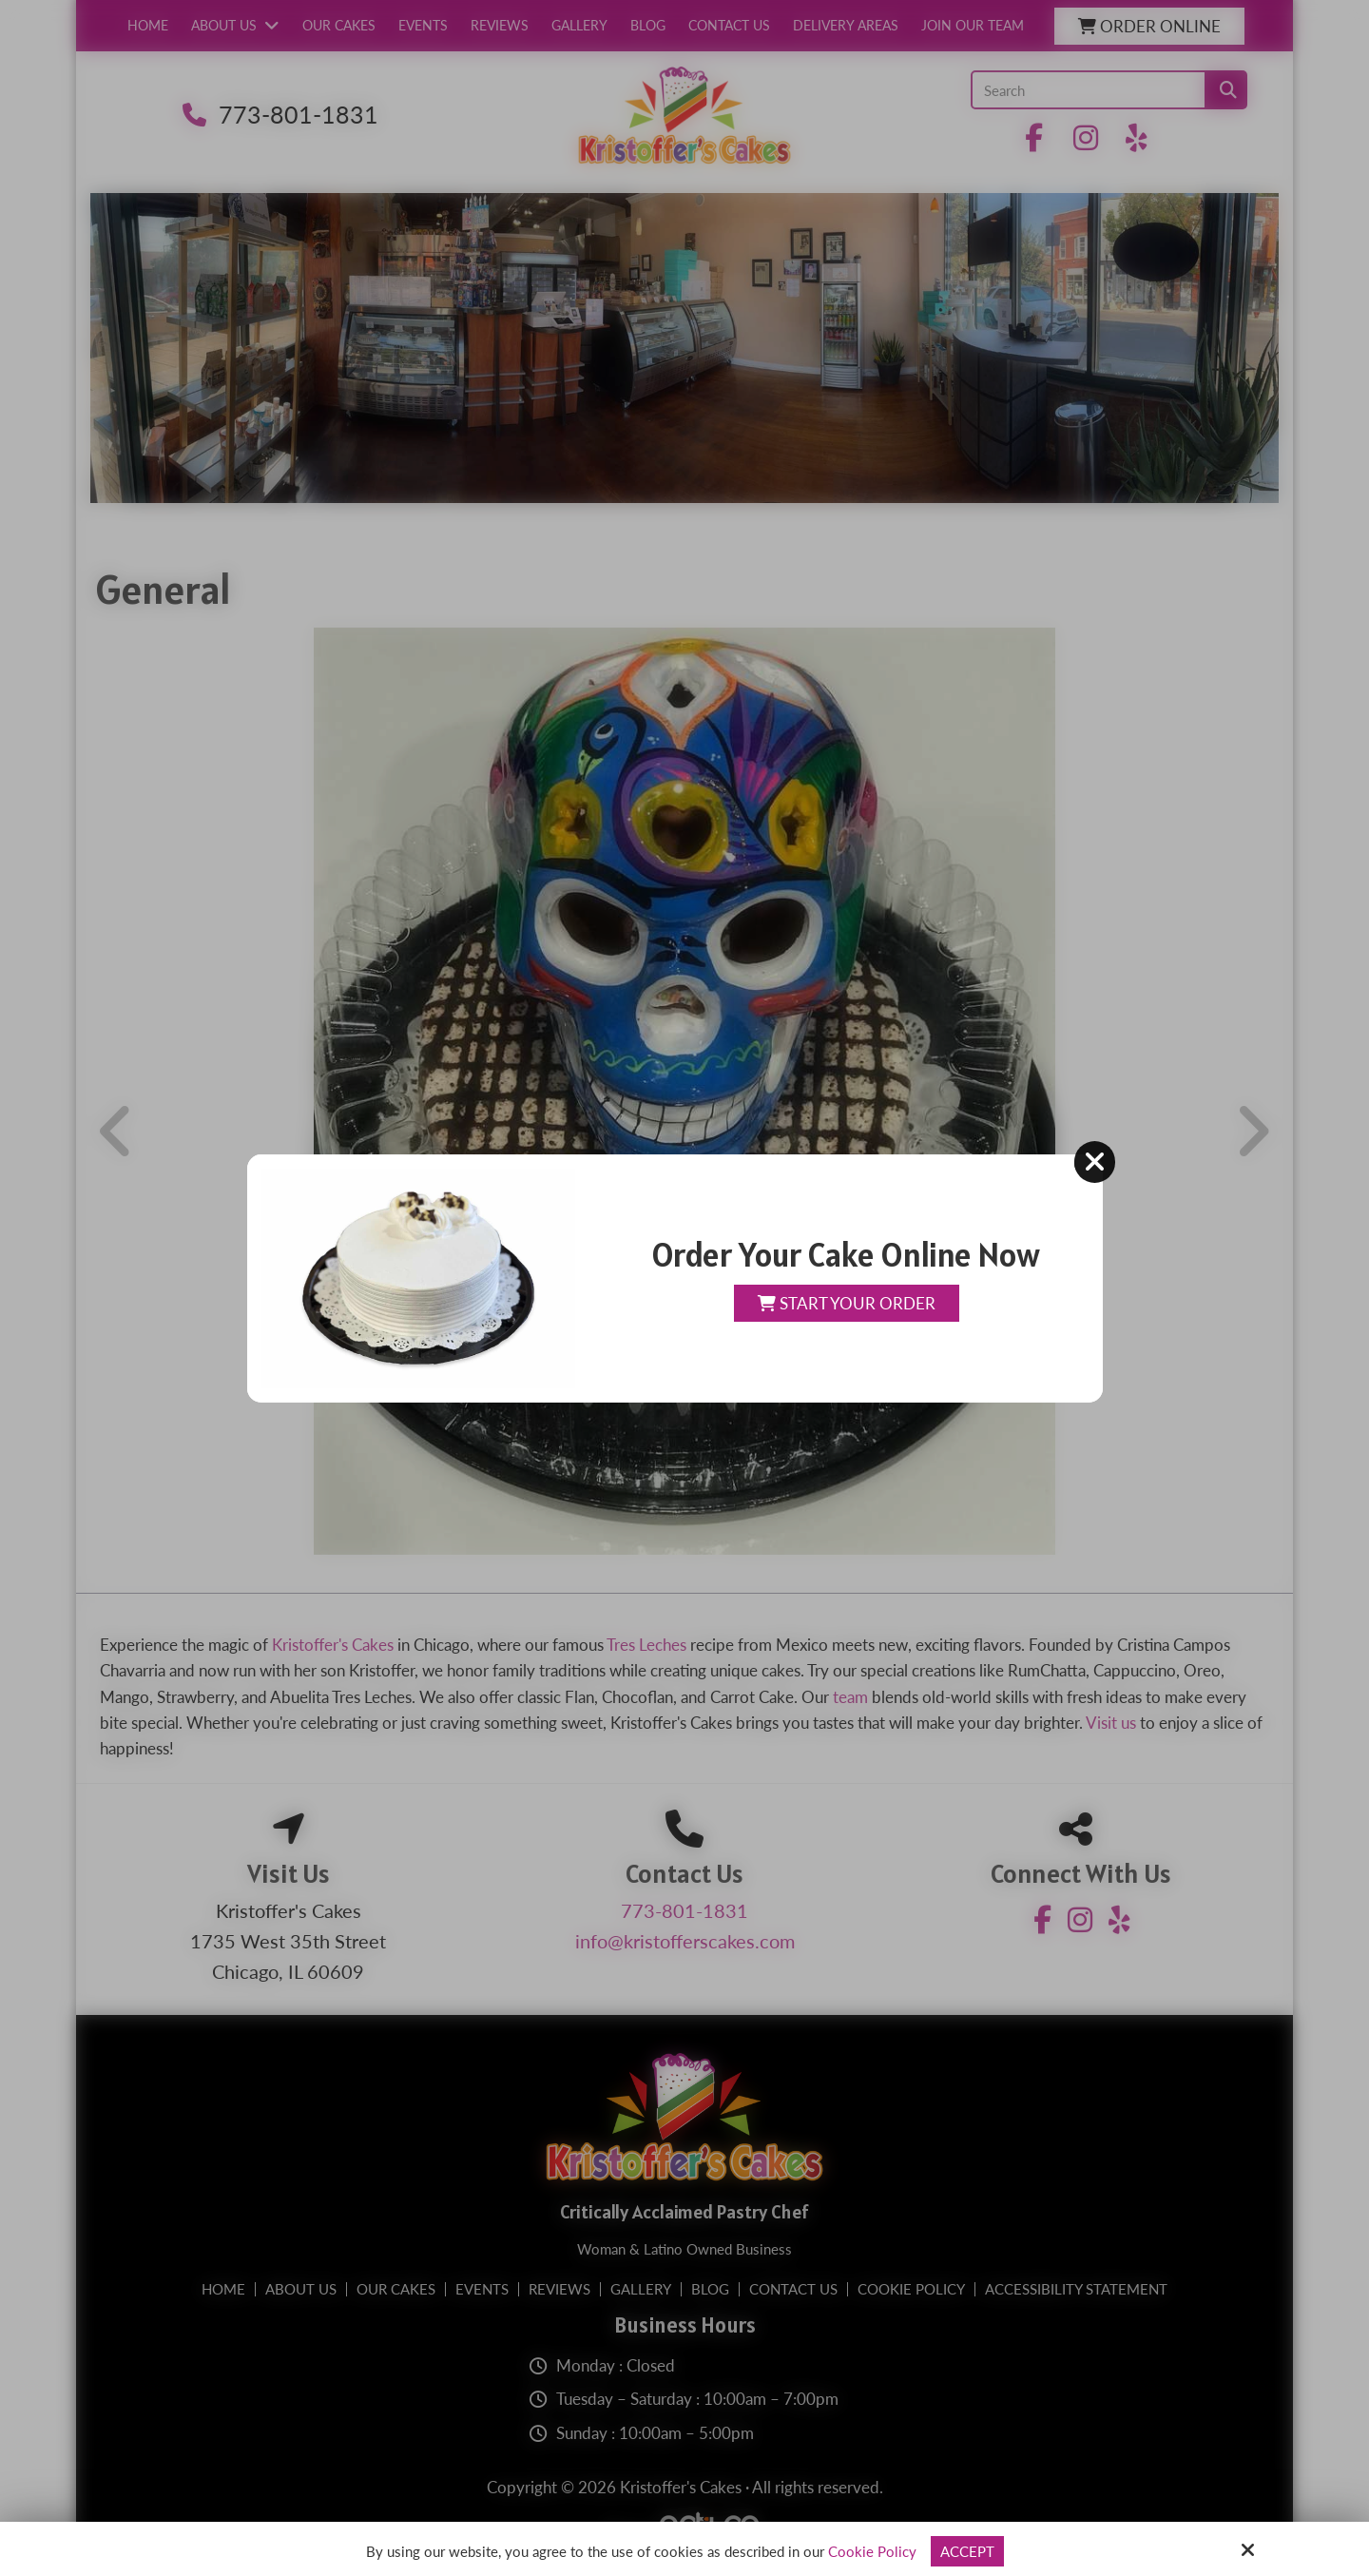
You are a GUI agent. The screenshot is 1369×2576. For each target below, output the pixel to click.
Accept (967, 2551)
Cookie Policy (872, 2551)
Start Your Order (846, 1303)
